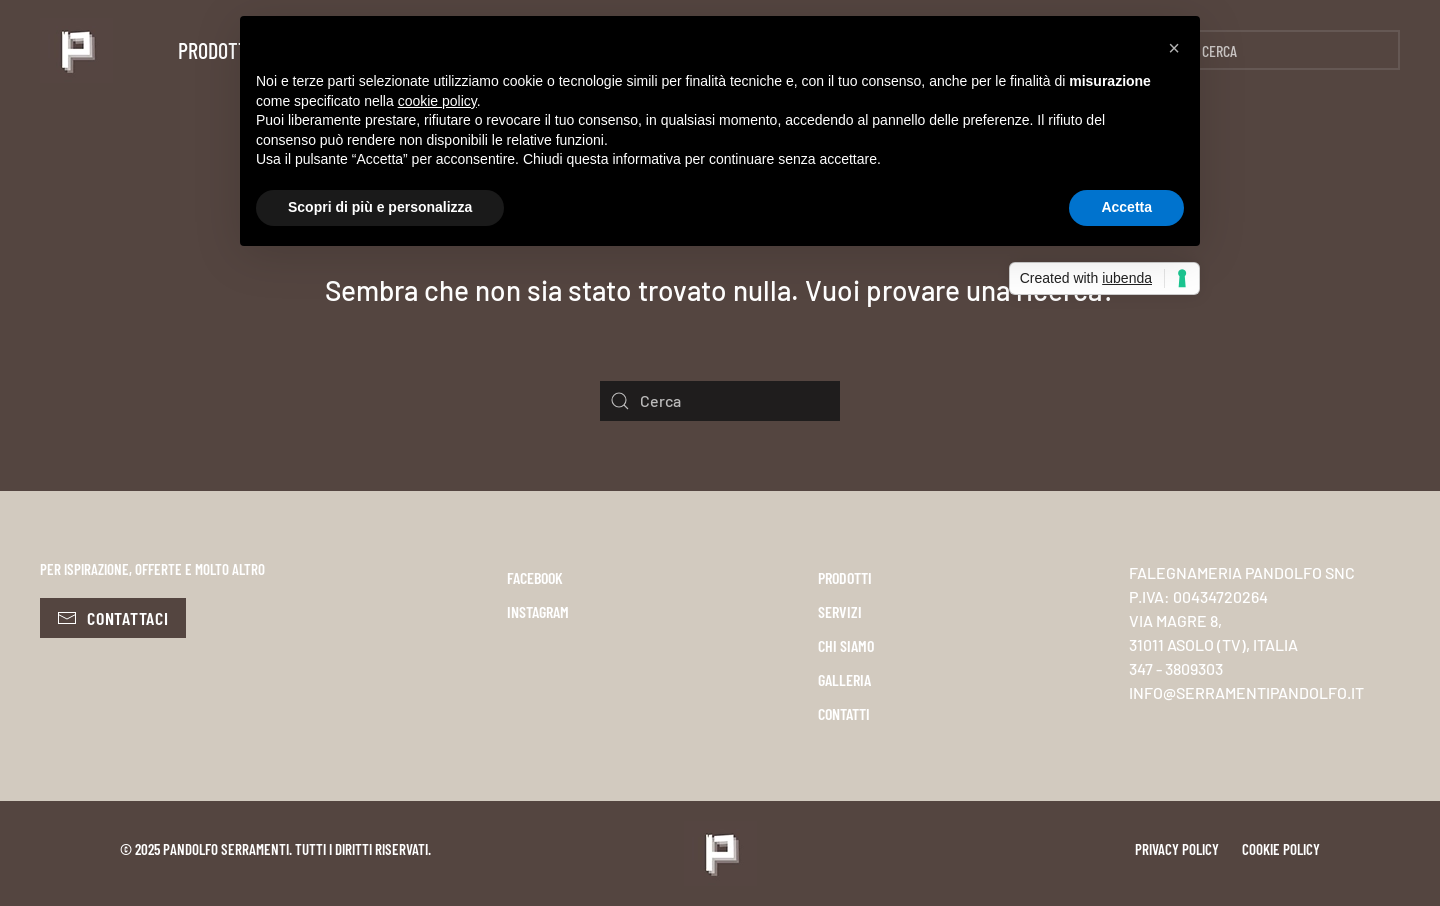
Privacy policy (1177, 849)
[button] (1174, 48)
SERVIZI (840, 611)
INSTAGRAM (538, 611)
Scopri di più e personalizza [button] (380, 207)
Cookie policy (1281, 849)
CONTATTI (844, 713)
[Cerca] (1280, 50)
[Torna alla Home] (76, 50)
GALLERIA (844, 679)
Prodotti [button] (215, 50)
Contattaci (113, 618)
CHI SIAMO (846, 645)
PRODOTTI (845, 577)
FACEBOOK (535, 577)
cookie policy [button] (437, 101)
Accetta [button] (1126, 207)
